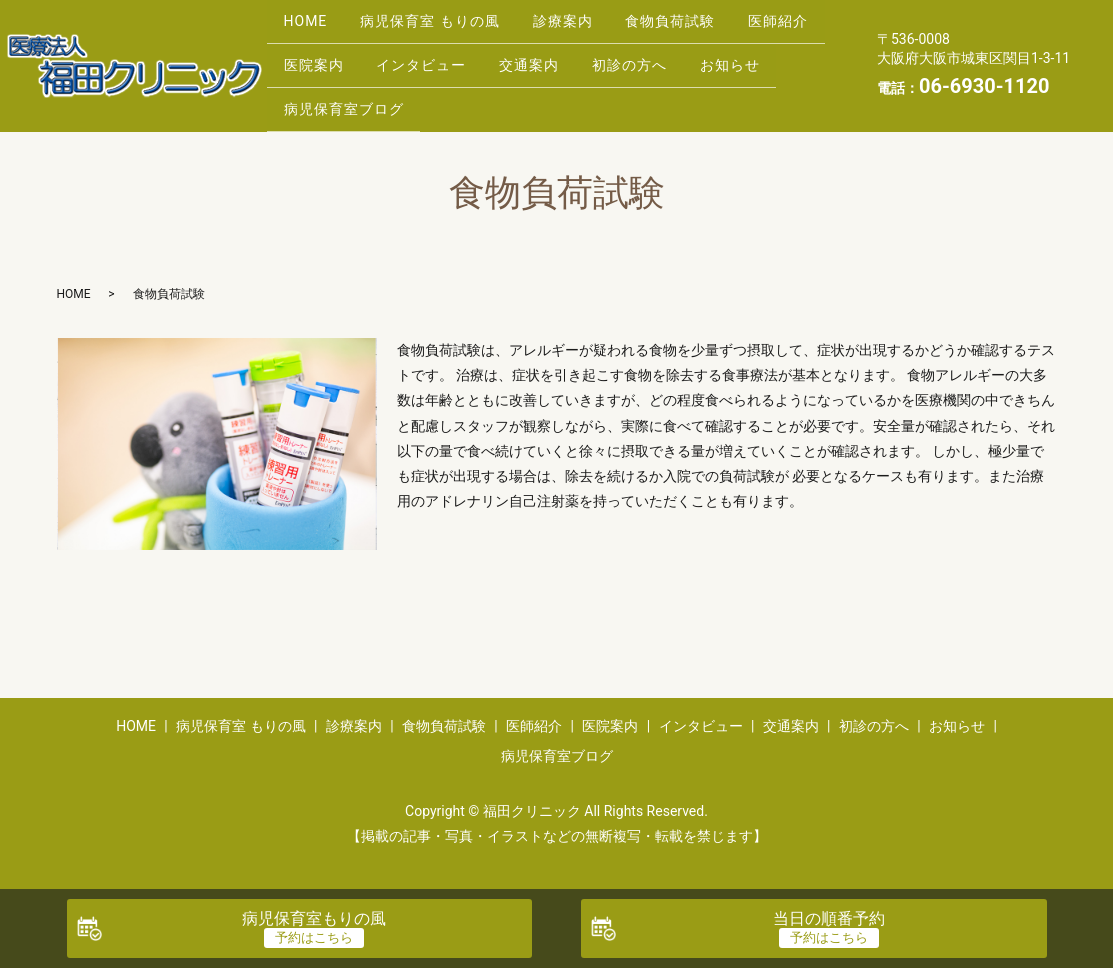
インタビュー (537, 59)
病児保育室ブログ (450, 90)
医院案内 (420, 59)
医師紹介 (318, 59)
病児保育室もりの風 (314, 918)
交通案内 (654, 59)
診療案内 (585, 27)
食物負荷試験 (702, 27)
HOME (310, 27)
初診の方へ (763, 59)
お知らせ (318, 90)
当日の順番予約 (829, 918)
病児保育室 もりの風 (443, 27)
